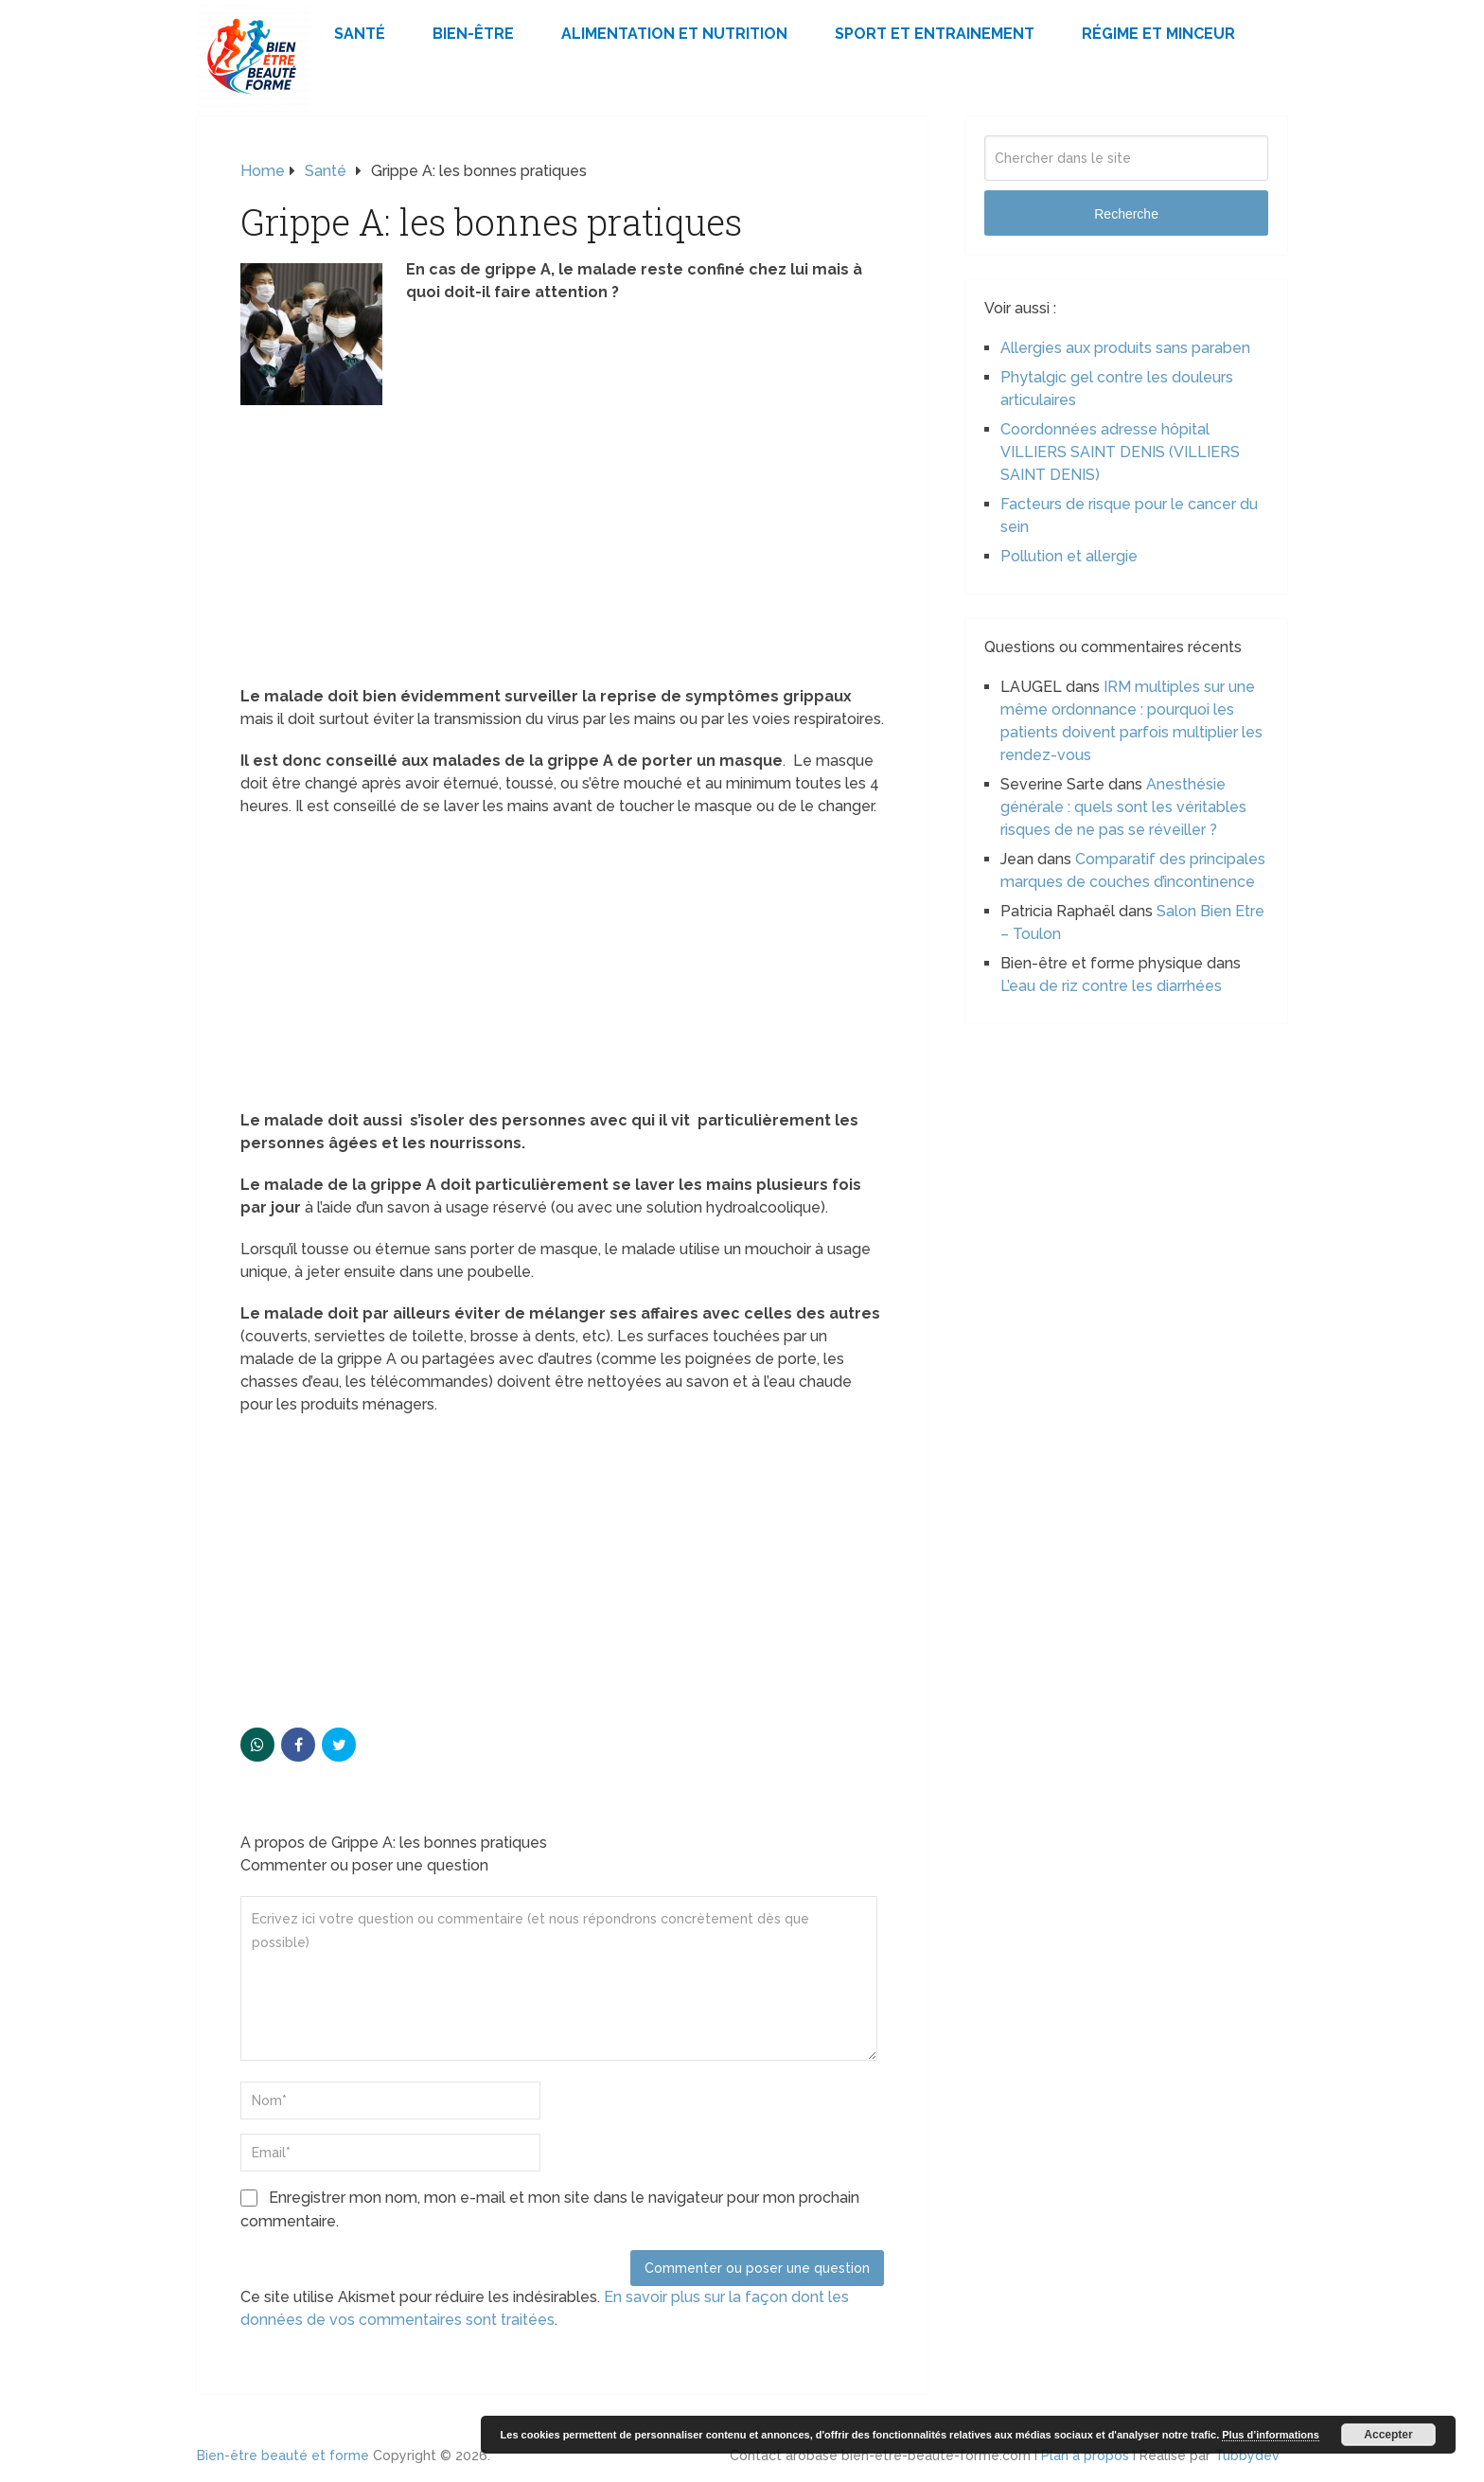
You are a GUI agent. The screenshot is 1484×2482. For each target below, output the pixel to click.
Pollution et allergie (1069, 556)
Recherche (1126, 214)
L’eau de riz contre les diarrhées (1111, 986)
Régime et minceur (1158, 34)
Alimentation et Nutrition (674, 34)
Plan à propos (1085, 2455)
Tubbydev (1247, 2455)
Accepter (1388, 2434)
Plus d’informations (1270, 2434)
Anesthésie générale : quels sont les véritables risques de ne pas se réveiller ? (1123, 807)
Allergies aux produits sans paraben (1125, 348)
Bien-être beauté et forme (283, 2455)
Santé (359, 34)
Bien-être (473, 34)
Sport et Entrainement (934, 34)
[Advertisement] (562, 545)
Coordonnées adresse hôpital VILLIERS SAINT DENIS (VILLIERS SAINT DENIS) (1120, 452)
